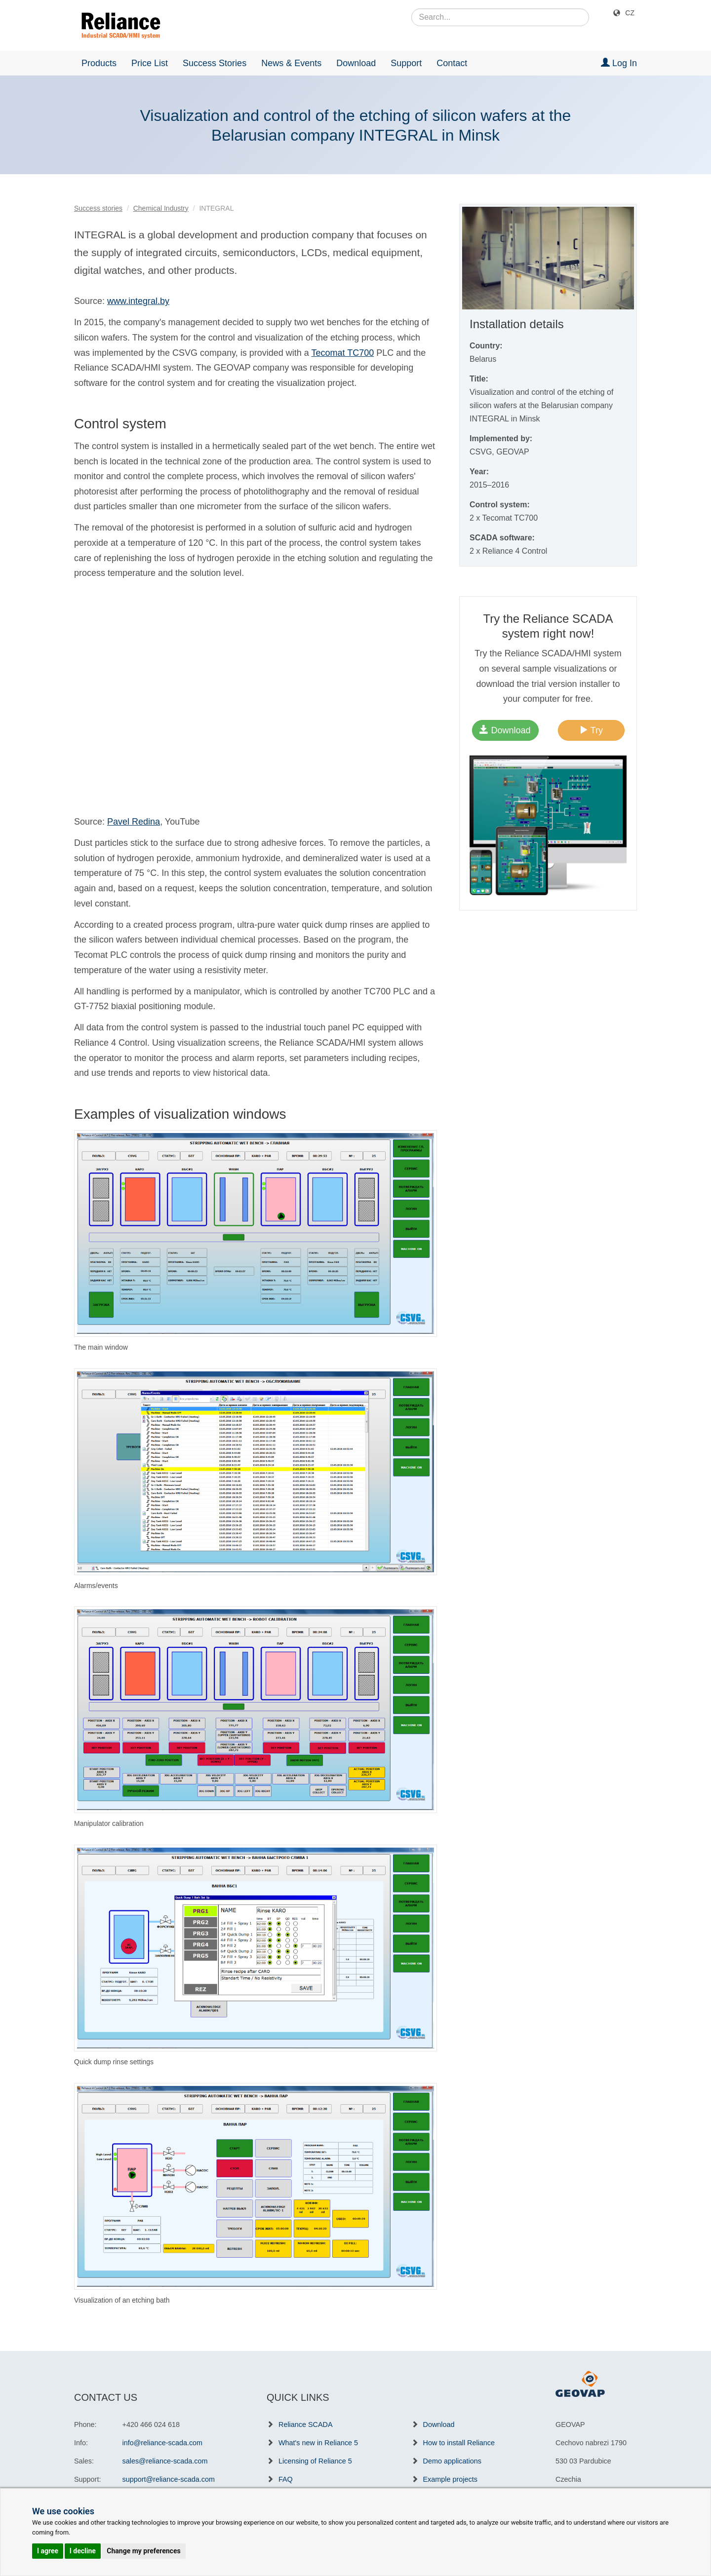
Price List (149, 63)
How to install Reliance (459, 2443)
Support (406, 63)
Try (591, 730)
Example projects (450, 2479)
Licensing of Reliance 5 (315, 2461)
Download (356, 63)
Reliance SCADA (305, 2424)
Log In (619, 63)
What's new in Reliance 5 (318, 2443)
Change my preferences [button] (143, 2551)
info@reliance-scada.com (162, 2443)
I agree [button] (47, 2551)
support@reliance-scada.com (168, 2479)
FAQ (285, 2479)
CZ (629, 13)
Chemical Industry (161, 208)
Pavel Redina (133, 822)
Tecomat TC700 (343, 353)
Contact (451, 63)
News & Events (291, 63)
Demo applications (452, 2461)
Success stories (98, 208)
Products (99, 63)
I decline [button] (83, 2551)
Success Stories (214, 63)
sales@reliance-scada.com (165, 2461)
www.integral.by (138, 301)
